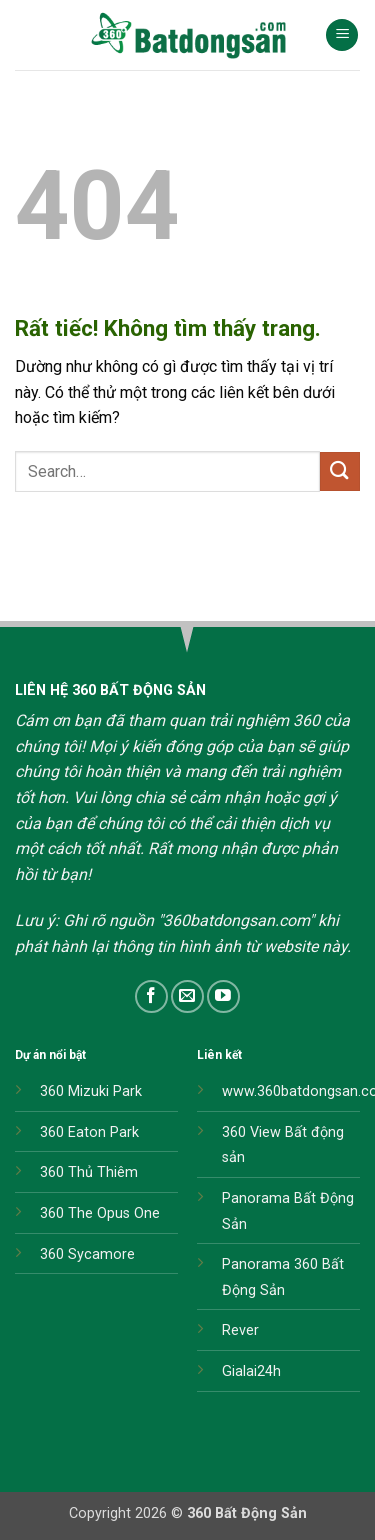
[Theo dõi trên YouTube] (223, 996)
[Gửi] (340, 471)
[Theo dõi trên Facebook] (151, 996)
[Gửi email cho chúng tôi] (187, 996)
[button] (342, 35)
